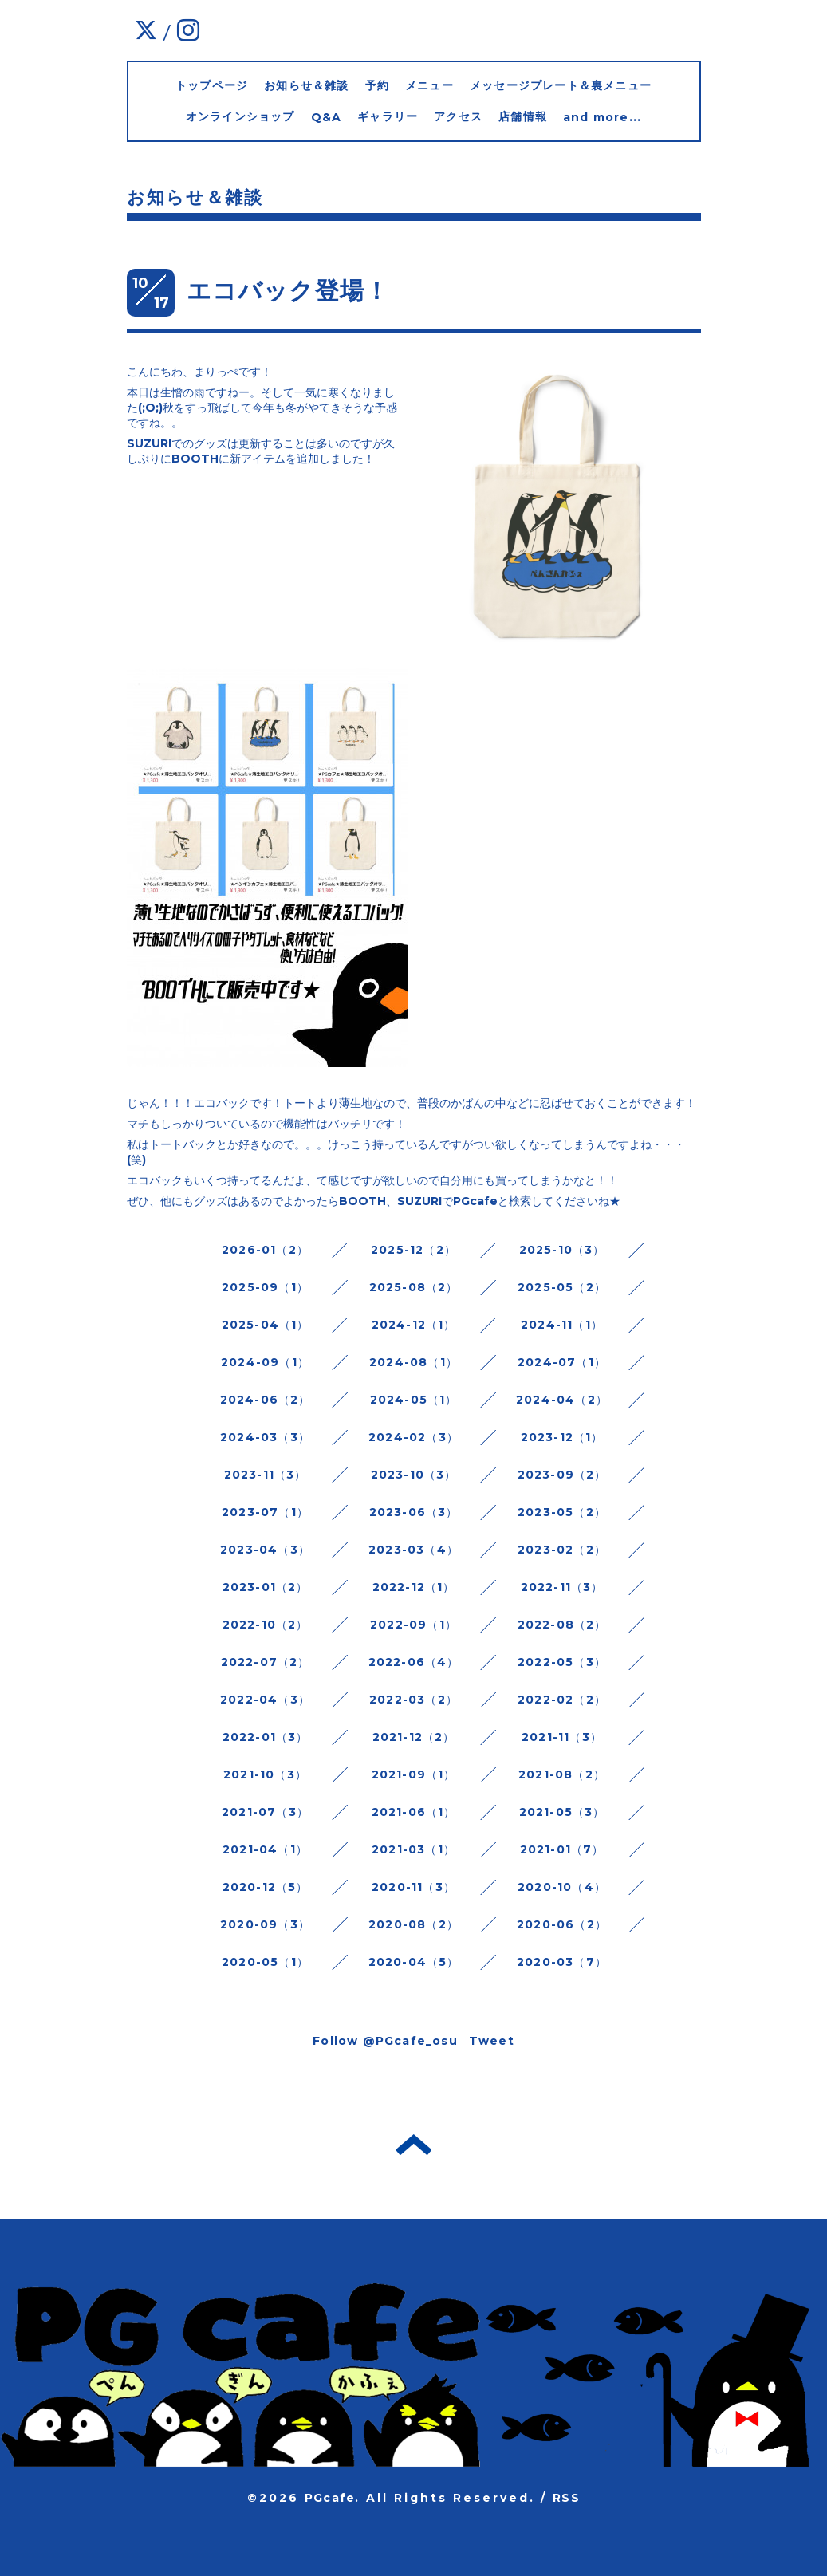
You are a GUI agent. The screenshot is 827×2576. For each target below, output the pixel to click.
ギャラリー (387, 116)
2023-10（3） (414, 1474)
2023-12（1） (562, 1437)
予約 (377, 85)
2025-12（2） (413, 1250)
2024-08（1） (413, 1362)
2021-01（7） (562, 1849)
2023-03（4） (413, 1549)
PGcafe (330, 2498)
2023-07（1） (265, 1512)
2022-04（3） (265, 1699)
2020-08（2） (413, 1924)
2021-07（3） (265, 1812)
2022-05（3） (562, 1662)
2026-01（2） (265, 1250)
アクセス (458, 116)
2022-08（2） (562, 1624)
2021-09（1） (414, 1774)
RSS (566, 2498)
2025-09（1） (265, 1287)
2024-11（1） (562, 1325)
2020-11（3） (413, 1887)
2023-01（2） (266, 1587)
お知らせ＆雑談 (306, 85)
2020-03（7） (562, 1962)
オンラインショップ (240, 116)
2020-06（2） (562, 1924)
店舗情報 (522, 116)
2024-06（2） (265, 1399)
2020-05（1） (265, 1962)
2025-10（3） (562, 1250)
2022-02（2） (562, 1699)
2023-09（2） (562, 1474)
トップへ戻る (413, 2144)
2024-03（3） (265, 1437)
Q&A (326, 117)
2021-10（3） (265, 1774)
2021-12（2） (413, 1737)
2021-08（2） (561, 1774)
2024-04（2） (562, 1399)
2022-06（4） (413, 1662)
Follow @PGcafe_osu (385, 2041)
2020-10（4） (562, 1887)
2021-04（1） (265, 1849)
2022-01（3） (266, 1737)
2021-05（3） (562, 1812)
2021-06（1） (414, 1812)
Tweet (491, 2041)
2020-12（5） (266, 1887)
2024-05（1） (414, 1399)
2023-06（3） (414, 1512)
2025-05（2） (562, 1287)
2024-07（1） (562, 1362)
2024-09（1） (265, 1362)
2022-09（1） (413, 1624)
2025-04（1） (265, 1325)
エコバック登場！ (288, 290)
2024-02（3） (413, 1437)
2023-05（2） (562, 1512)
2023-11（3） (265, 1474)
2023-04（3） (265, 1549)
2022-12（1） (413, 1587)
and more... (602, 117)
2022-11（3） (562, 1587)
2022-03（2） (413, 1699)
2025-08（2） (414, 1287)
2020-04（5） (413, 1962)
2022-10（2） (266, 1624)
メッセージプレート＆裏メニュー (561, 85)
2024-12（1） (414, 1325)
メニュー (429, 85)
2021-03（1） (413, 1849)
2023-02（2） (562, 1549)
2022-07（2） (265, 1662)
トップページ (211, 85)
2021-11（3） (562, 1737)
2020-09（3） (265, 1924)
